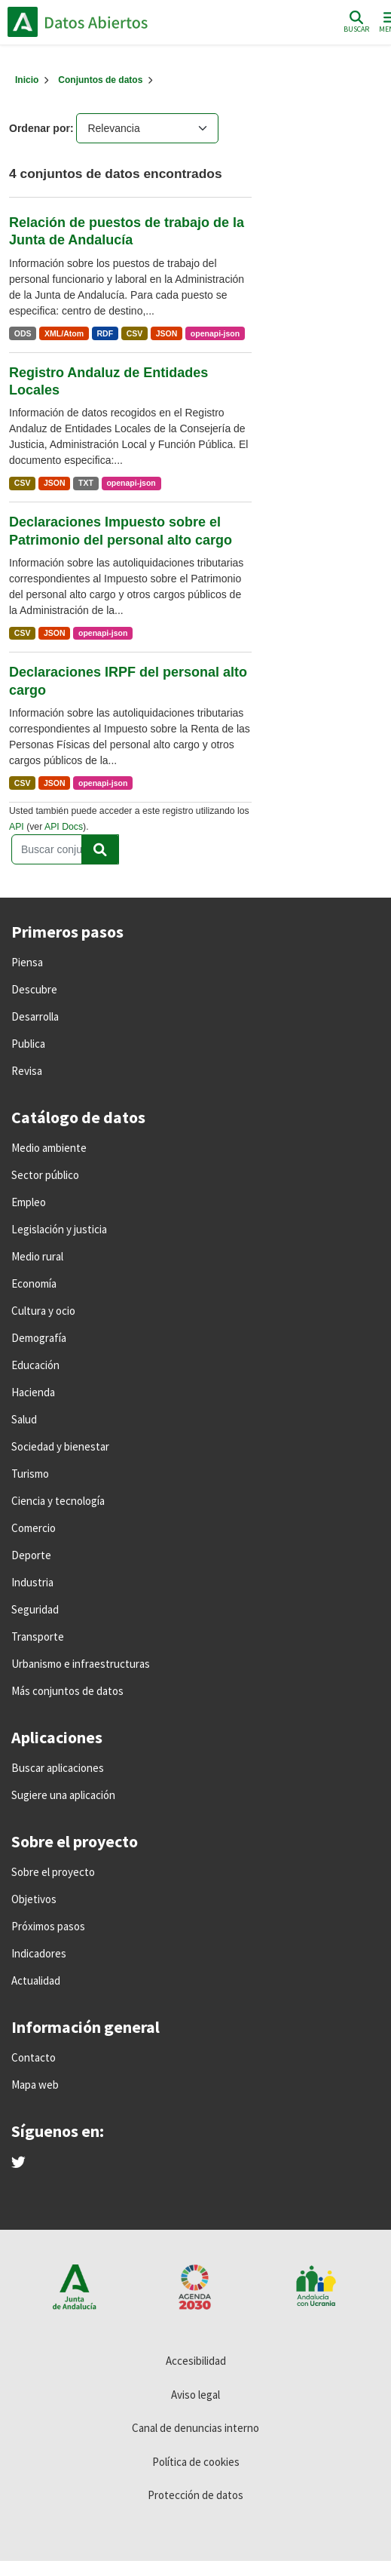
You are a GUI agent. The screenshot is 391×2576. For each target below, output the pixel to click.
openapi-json (215, 333)
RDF (105, 333)
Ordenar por (39, 128)
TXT (85, 482)
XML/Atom (64, 333)
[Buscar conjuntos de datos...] (65, 849)
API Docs (63, 826)
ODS (23, 333)
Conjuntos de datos (100, 80)
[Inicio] (26, 80)
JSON (167, 333)
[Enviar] (100, 849)
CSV (135, 333)
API (16, 826)
